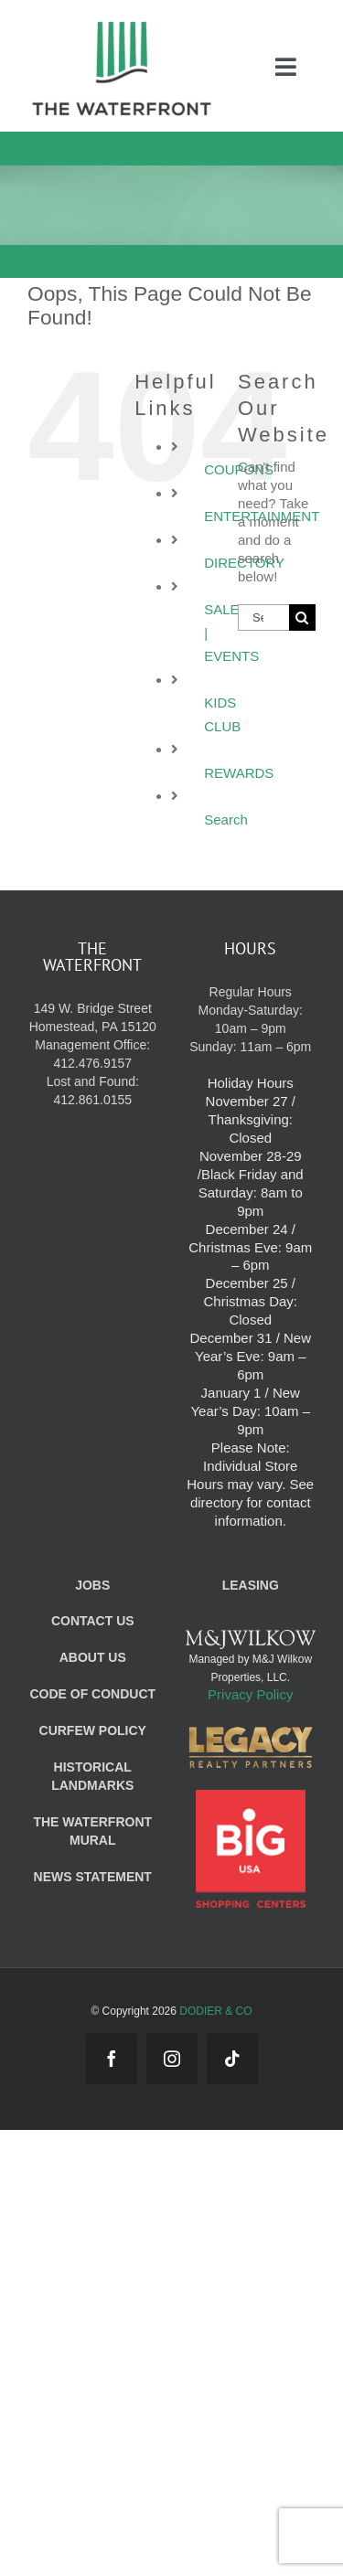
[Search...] (263, 617)
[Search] (302, 617)
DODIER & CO (215, 2011)
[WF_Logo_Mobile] (121, 26)
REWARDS (238, 773)
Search (226, 819)
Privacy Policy (250, 1694)
